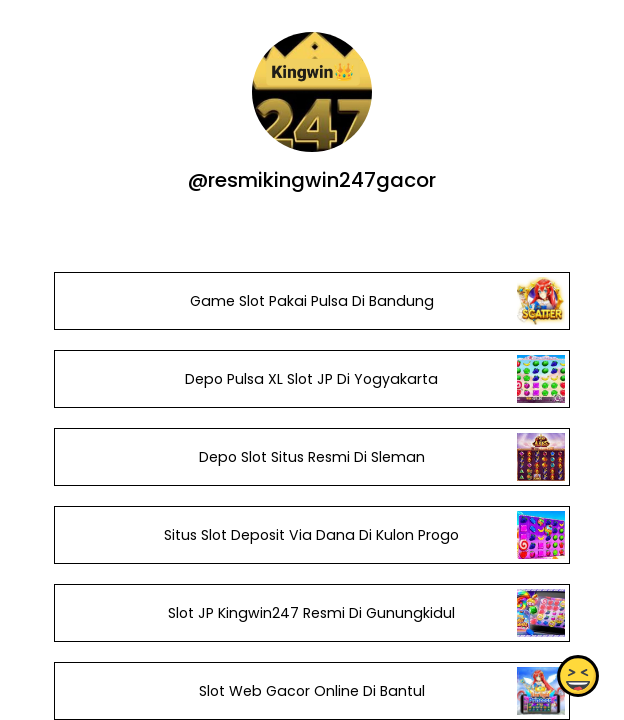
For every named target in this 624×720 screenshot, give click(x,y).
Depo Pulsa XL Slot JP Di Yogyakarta (311, 379)
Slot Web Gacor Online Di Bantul (312, 691)
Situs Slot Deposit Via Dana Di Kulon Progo (311, 535)
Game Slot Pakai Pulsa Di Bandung (312, 301)
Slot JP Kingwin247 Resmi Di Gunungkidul (311, 613)
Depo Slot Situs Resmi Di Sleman (312, 457)
